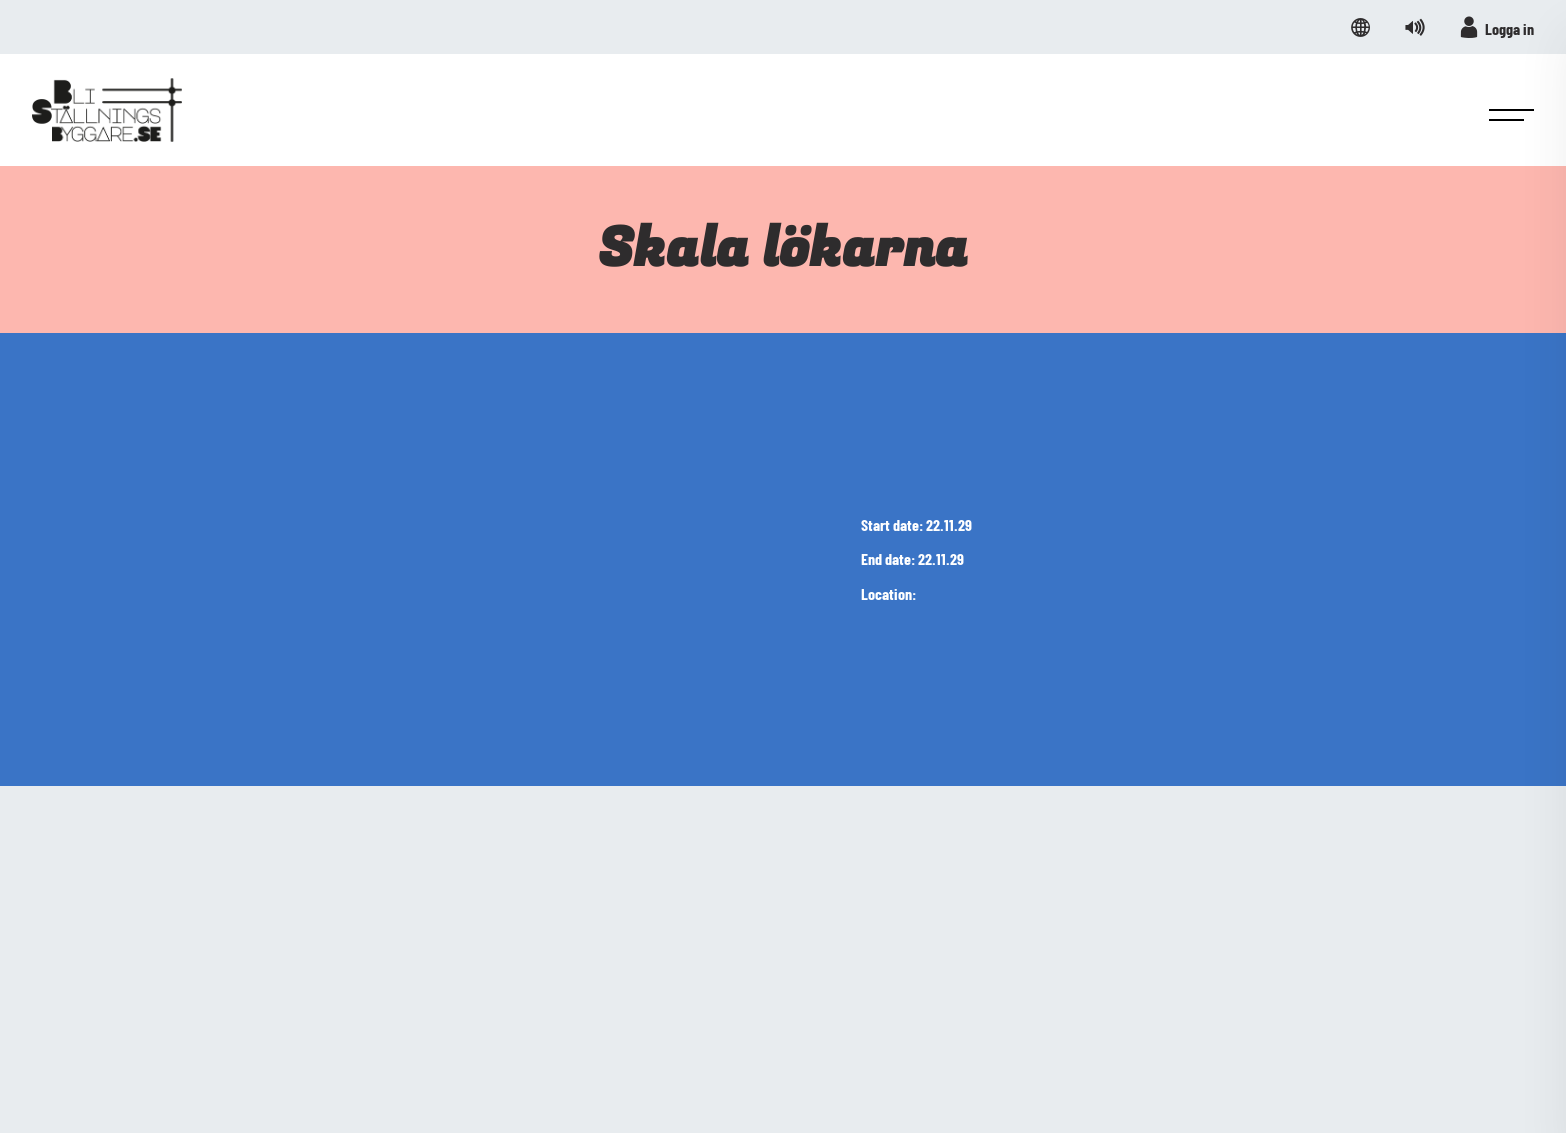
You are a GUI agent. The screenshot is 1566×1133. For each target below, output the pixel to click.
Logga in (1496, 27)
